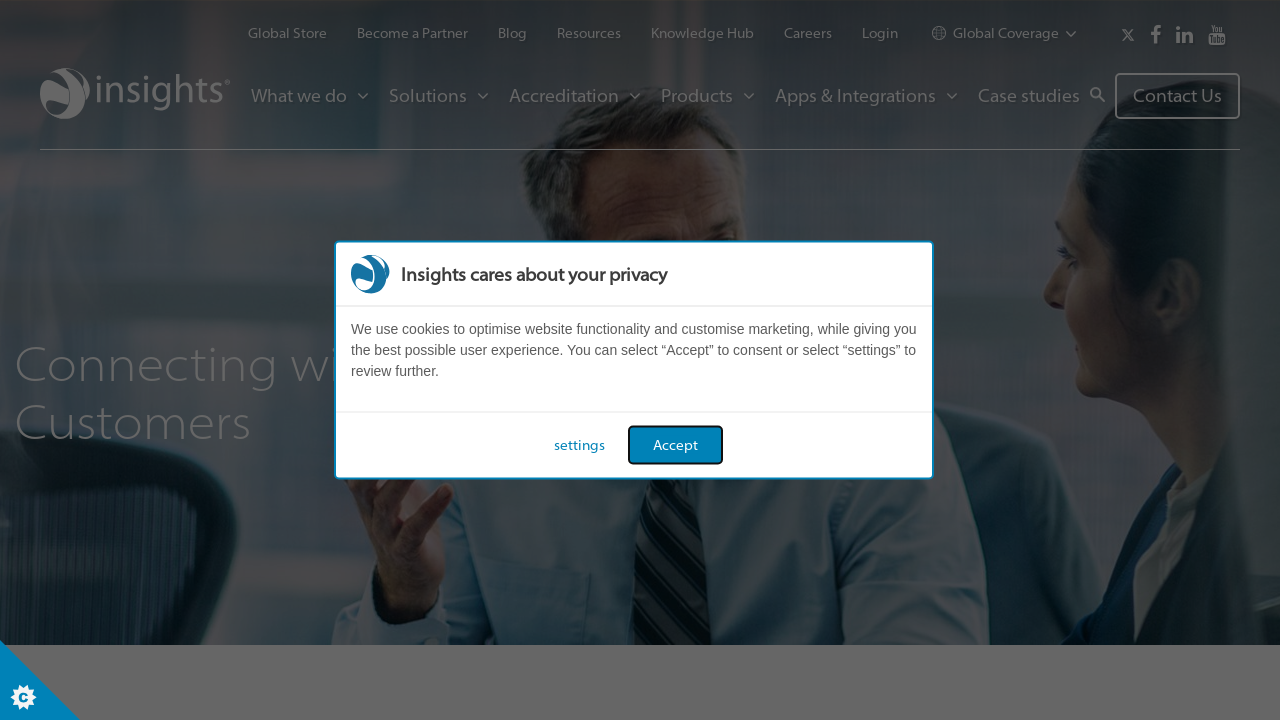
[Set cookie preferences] (40, 680)
